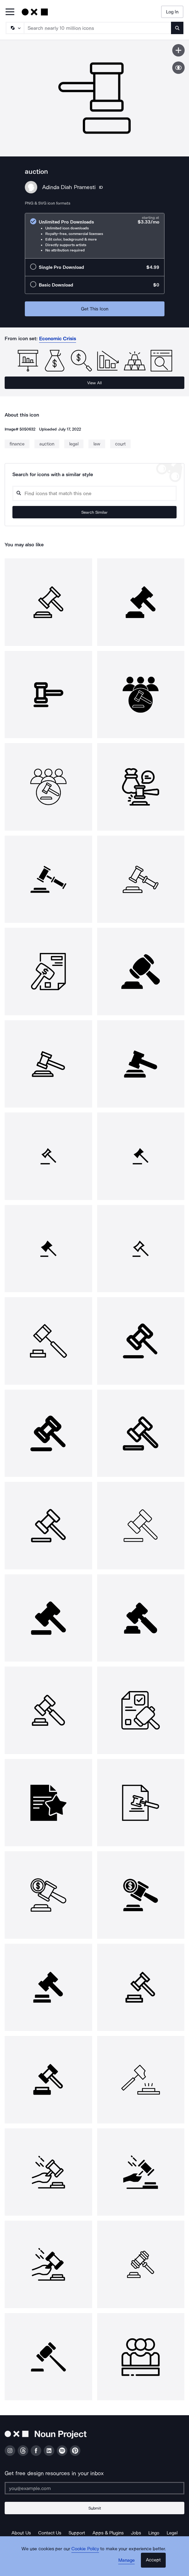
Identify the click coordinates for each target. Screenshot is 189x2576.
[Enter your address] (94, 2488)
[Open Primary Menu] (10, 12)
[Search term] (98, 28)
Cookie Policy (85, 2548)
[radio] (94, 235)
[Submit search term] (177, 28)
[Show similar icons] (178, 67)
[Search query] (94, 493)
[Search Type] (15, 28)
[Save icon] (178, 50)
